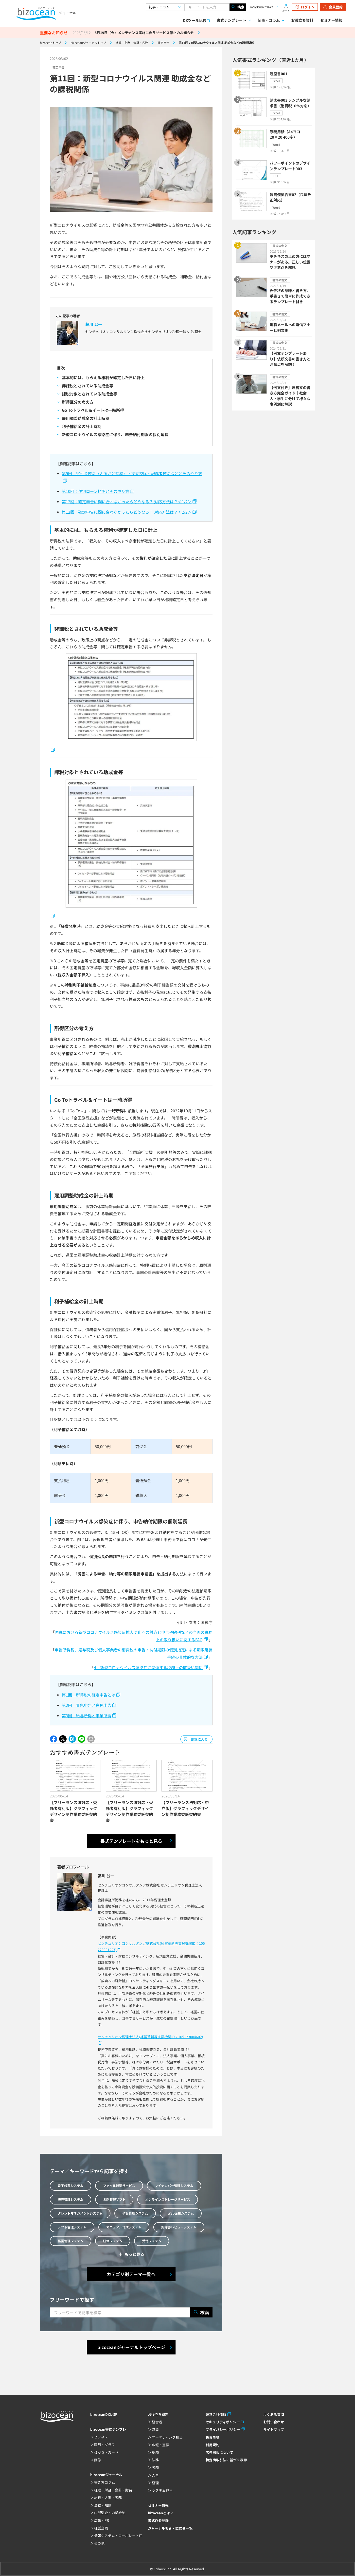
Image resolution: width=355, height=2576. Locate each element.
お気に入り (199, 1739)
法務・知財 (102, 2505)
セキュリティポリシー (223, 2421)
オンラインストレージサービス (167, 2199)
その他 (99, 2543)
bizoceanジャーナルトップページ (131, 2347)
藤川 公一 (93, 324)
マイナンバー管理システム (174, 2185)
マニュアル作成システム (124, 2227)
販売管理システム (70, 2199)
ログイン (305, 6)
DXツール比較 (194, 20)
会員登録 (333, 6)
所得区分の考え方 (77, 402)
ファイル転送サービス (119, 2185)
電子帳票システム (70, 2185)
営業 (155, 2429)
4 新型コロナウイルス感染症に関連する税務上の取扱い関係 (148, 1667)
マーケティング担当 (167, 2437)
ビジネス (101, 2436)
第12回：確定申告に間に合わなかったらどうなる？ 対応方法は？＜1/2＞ (127, 501)
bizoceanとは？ (160, 2512)
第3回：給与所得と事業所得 (86, 1715)
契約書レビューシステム (178, 2227)
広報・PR (101, 2520)
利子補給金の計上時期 (81, 426)
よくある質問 (273, 2414)
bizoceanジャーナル (106, 2474)
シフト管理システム (72, 2227)
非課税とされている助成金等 (87, 386)
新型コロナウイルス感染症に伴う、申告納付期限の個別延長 (115, 434)
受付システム (151, 2241)
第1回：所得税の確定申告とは (88, 1695)
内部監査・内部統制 (109, 2512)
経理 (155, 2482)
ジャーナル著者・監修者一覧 (170, 2528)
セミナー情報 (331, 20)
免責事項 (212, 2437)
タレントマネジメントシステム (80, 2213)
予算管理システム (135, 2213)
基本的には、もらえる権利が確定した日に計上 (103, 377)
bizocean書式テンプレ (108, 2429)
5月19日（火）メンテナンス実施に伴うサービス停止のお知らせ (144, 32)
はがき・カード (106, 2452)
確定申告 (58, 67)
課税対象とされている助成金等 (89, 394)
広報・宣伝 (160, 2444)
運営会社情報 (216, 2414)
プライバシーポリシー (223, 2429)
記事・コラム (269, 20)
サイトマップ (273, 2429)
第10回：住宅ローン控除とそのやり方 (95, 491)
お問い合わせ (273, 2421)
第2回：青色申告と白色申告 (86, 1705)
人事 (155, 2475)
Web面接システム (181, 2213)
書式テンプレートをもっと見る (131, 1841)
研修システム (112, 2241)
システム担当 (162, 2490)
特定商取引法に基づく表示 (226, 2459)
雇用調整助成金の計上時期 (85, 418)
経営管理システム (70, 2241)
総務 (155, 2452)
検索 (237, 7)
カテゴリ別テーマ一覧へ (131, 2274)
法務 (155, 2459)
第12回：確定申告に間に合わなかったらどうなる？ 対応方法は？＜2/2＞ (127, 512)
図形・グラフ (104, 2444)
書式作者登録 (158, 2520)
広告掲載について (262, 7)
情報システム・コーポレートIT (118, 2535)
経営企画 (101, 2527)
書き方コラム (104, 2482)
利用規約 (212, 2444)
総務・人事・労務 (108, 2497)
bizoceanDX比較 (103, 2414)
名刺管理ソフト (114, 2199)
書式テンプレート (231, 20)
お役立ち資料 (302, 20)
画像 (97, 2459)
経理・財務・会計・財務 (113, 2489)
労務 (155, 2467)
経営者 (157, 2421)
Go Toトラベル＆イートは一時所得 (93, 410)
